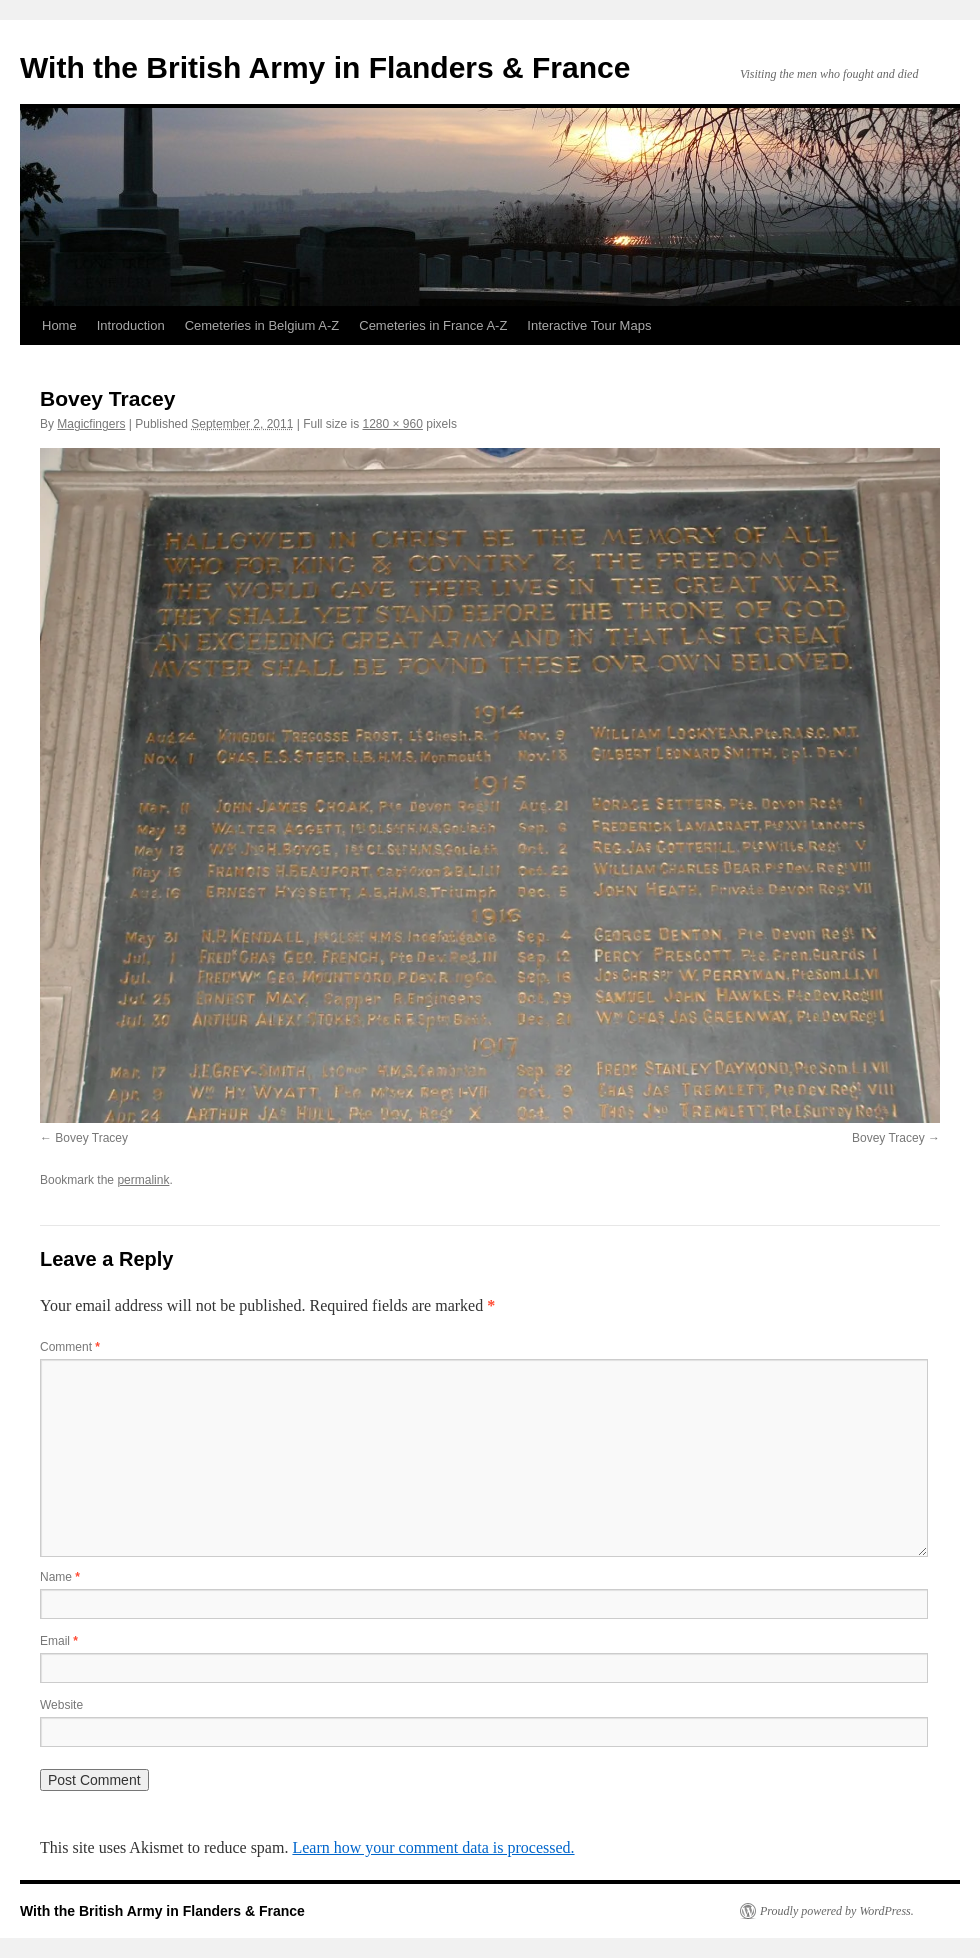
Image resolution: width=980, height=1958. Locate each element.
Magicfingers (91, 424)
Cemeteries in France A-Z (433, 325)
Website (61, 1705)
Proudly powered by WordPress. (837, 1911)
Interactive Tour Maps (589, 325)
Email (59, 1641)
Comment (70, 1347)
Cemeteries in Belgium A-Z (262, 325)
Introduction (131, 325)
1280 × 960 (393, 424)
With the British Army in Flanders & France (325, 67)
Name (60, 1577)
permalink (143, 1180)
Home (59, 325)
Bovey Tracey (91, 1138)
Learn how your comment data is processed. (433, 1847)
